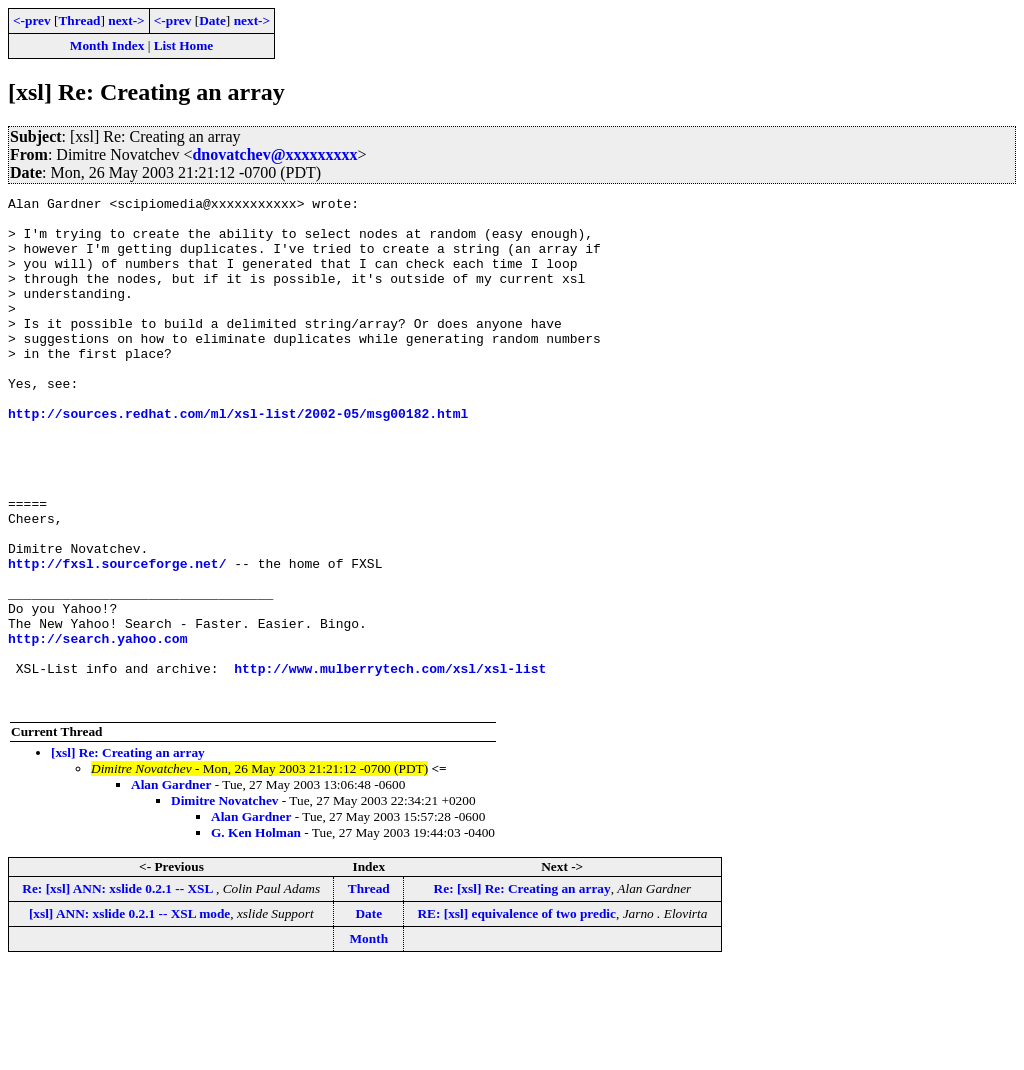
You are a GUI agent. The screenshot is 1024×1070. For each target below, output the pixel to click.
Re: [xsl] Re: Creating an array (522, 990)
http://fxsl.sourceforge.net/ (117, 638)
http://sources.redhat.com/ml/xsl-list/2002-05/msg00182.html (238, 458)
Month (369, 1040)
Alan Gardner (171, 886)
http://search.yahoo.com (97, 728)
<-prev (32, 20)
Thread (79, 20)
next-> (126, 20)
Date (212, 20)
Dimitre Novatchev (224, 902)
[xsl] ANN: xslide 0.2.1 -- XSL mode (129, 1015)
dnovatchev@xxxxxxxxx (274, 154)
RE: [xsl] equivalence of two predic (516, 1015)
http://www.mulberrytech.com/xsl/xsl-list (390, 764)
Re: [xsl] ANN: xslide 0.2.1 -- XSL (119, 990)
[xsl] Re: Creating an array (128, 854)
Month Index (107, 45)
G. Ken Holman (256, 934)
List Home (184, 45)
